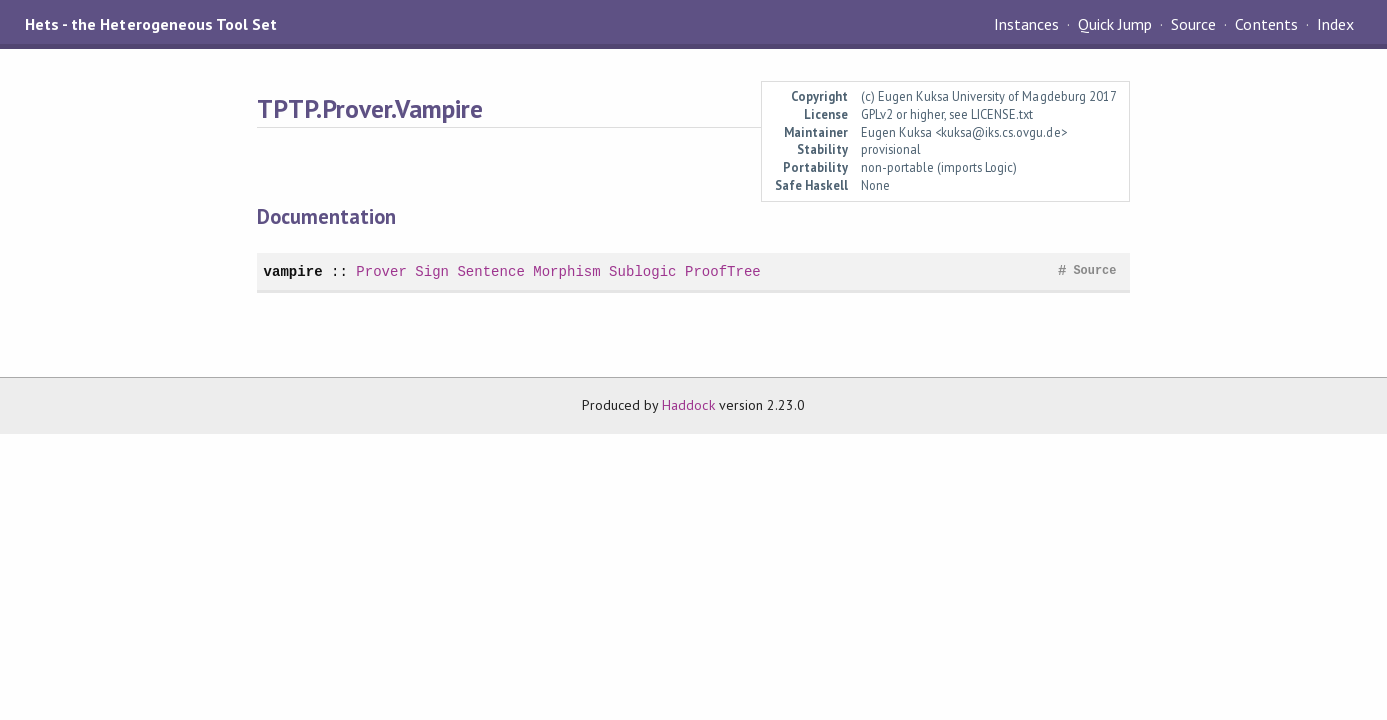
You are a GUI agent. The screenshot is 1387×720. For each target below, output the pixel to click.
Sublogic (642, 271)
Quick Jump (1115, 24)
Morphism (566, 271)
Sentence (490, 271)
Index (1335, 24)
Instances (1026, 24)
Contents (1266, 24)
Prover (381, 271)
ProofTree (723, 271)
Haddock (688, 405)
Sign (432, 271)
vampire (293, 271)
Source (1193, 24)
